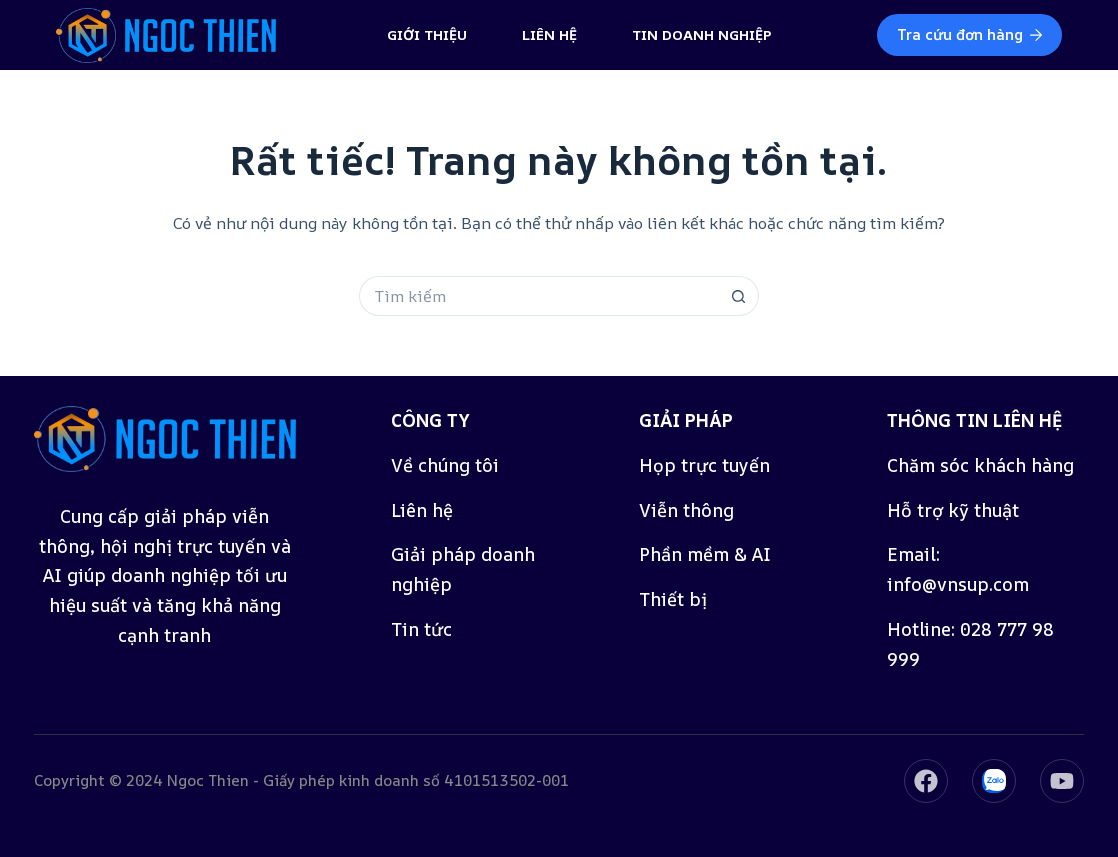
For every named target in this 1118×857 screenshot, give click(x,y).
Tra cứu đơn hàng (970, 34)
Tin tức (421, 629)
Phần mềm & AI (705, 554)
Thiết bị (673, 599)
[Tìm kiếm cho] (539, 296)
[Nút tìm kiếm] (739, 296)
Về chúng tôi (445, 465)
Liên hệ (549, 34)
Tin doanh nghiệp (702, 34)
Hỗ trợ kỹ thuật (953, 510)
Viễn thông (686, 510)
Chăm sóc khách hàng (980, 465)
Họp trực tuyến (704, 465)
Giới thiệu (427, 34)
